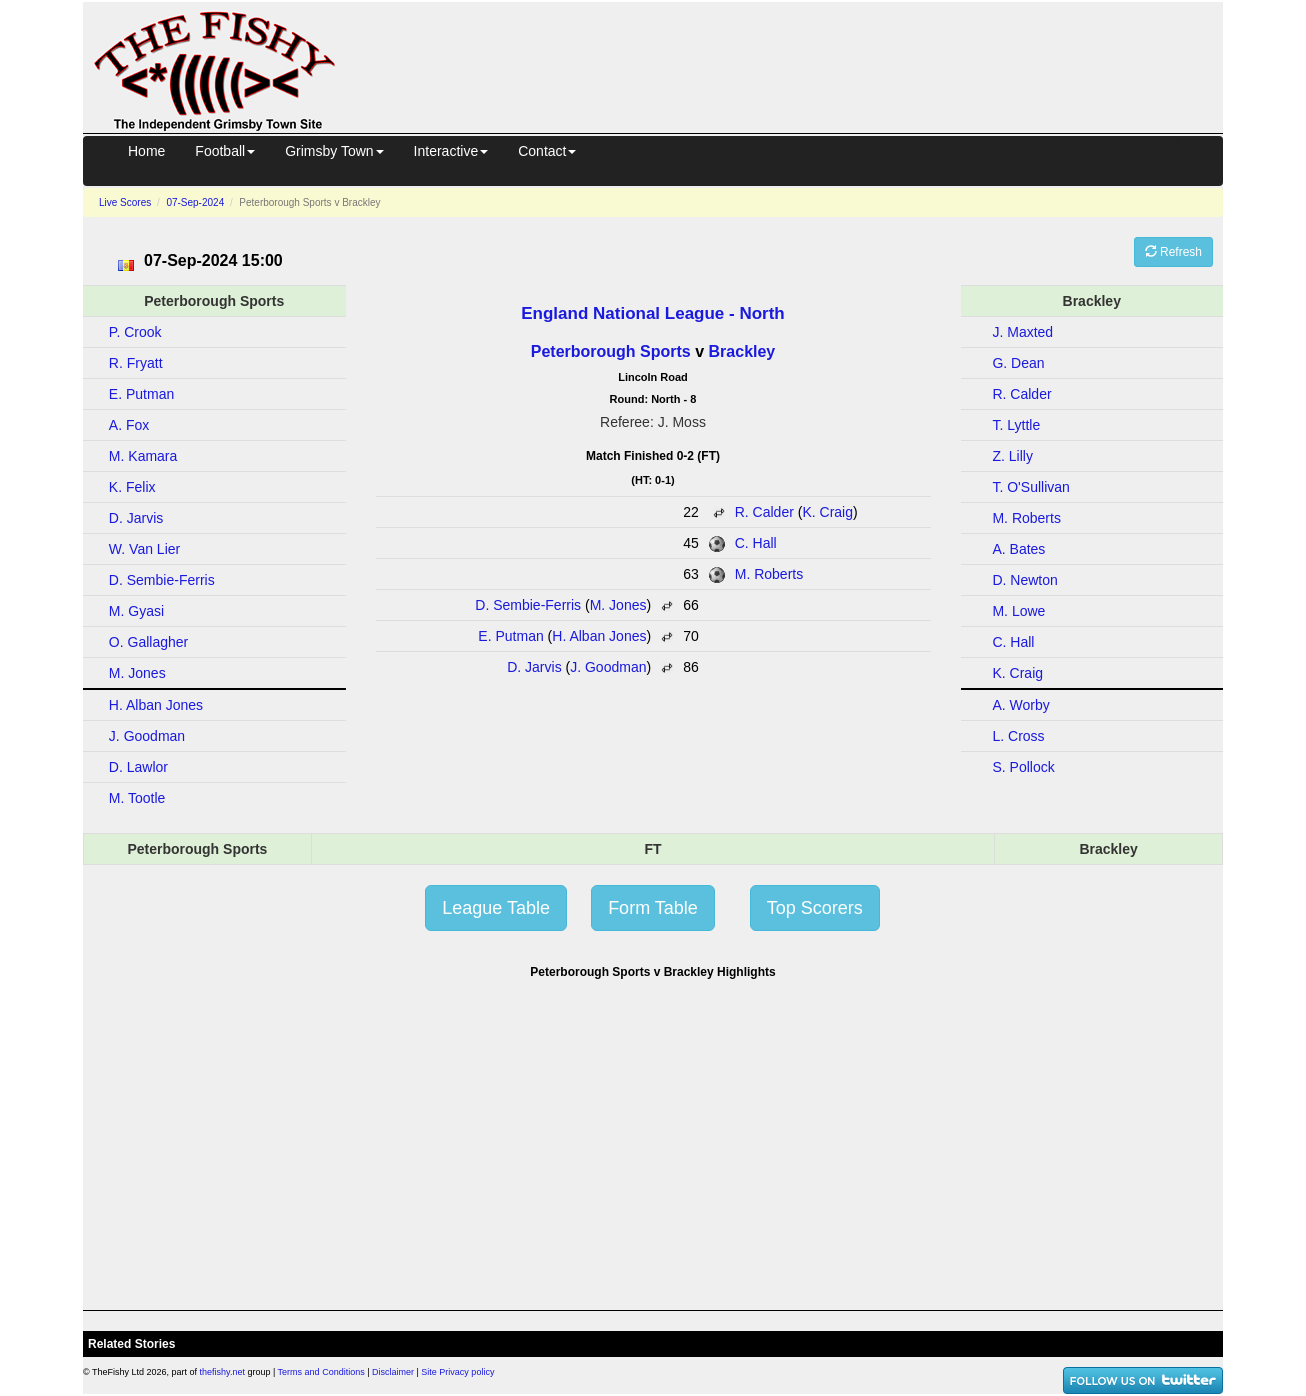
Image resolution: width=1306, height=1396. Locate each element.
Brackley (742, 351)
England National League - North (653, 313)
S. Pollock (1023, 767)
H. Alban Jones (599, 636)
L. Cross (1018, 736)
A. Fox (129, 425)
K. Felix (132, 487)
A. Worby (1020, 705)
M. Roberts (769, 574)
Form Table (653, 908)
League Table (496, 908)
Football (225, 151)
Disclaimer (393, 1372)
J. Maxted (1022, 332)
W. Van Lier (144, 549)
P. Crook (135, 332)
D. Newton (1024, 580)
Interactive (451, 151)
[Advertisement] (797, 64)
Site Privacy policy (457, 1372)
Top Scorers (815, 908)
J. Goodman (608, 667)
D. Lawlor (138, 767)
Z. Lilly (1012, 456)
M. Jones (618, 605)
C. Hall (756, 543)
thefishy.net (222, 1372)
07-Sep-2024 (195, 202)
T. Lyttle (1016, 425)
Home (146, 151)
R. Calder (764, 512)
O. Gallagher (148, 642)
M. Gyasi (136, 611)
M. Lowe (1018, 611)
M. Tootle (137, 798)
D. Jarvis (534, 667)
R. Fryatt (136, 363)
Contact (547, 151)
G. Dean (1018, 363)
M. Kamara (143, 456)
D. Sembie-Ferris (528, 605)
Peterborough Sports (611, 351)
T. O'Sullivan (1030, 487)
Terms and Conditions (321, 1372)
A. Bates (1018, 549)
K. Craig (827, 512)
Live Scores (125, 202)
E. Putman (510, 636)
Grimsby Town (334, 151)
